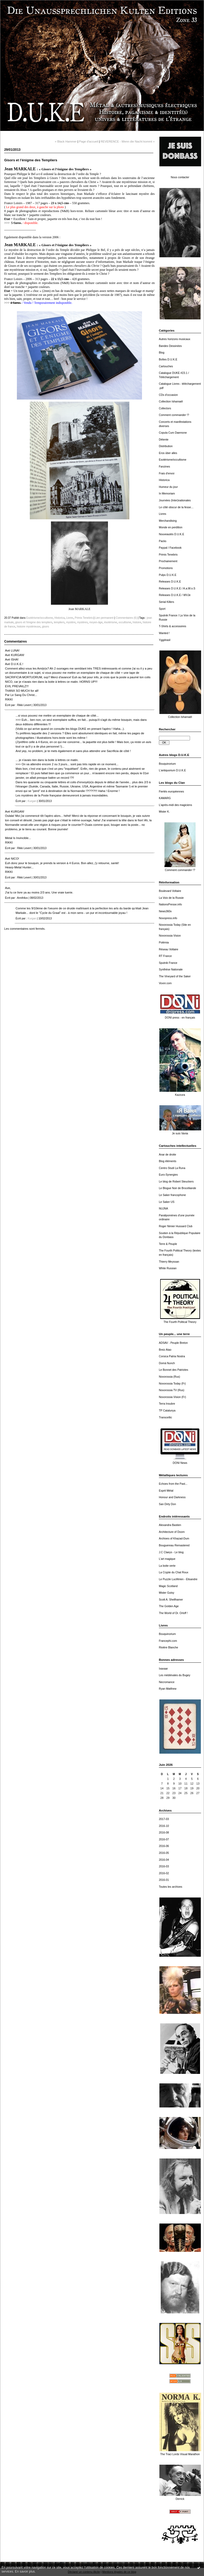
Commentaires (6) (126, 617)
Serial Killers (166, 602)
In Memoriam (167, 493)
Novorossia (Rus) (169, 1376)
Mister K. (164, 811)
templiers (59, 622)
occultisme (124, 622)
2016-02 (164, 1873)
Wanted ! (164, 633)
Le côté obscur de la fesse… (176, 507)
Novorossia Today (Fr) (172, 1383)
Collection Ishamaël (171, 401)
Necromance (166, 1682)
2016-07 (164, 1839)
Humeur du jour (168, 486)
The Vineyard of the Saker (175, 976)
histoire (137, 622)
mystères (82, 622)
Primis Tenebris (168, 554)
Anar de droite (167, 1154)
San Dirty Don (167, 1504)
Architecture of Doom (172, 1531)
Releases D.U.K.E (170, 581)
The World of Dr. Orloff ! (173, 1613)
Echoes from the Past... (173, 1483)
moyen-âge (95, 622)
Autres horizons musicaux (174, 339)
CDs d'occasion (168, 394)
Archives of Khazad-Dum (174, 1538)
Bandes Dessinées (170, 346)
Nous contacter (180, 177)
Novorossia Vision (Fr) (172, 1397)
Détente (163, 439)
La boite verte (167, 1565)
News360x (165, 911)
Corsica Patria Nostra (172, 1356)
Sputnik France (168, 962)
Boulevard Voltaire (170, 891)
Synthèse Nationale (171, 969)
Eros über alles (168, 453)
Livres (162, 513)
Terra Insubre (167, 1403)
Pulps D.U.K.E (167, 575)
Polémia (164, 942)
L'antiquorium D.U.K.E (172, 770)
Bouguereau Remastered (174, 1545)
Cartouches (166, 366)
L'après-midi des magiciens (175, 805)
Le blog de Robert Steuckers (176, 1181)
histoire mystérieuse (29, 626)
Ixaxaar (163, 1668)
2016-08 (164, 1832)
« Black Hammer (66, 141)
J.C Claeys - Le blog (171, 1552)
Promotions (166, 568)
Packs (162, 541)
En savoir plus (25, 2571)
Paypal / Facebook (170, 547)
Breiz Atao (165, 1349)
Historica (164, 480)
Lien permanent (104, 617)
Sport (162, 608)
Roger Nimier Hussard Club (175, 1226)
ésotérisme (110, 622)
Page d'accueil (88, 141)
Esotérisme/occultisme (172, 459)
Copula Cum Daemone (173, 432)
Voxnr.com (165, 983)
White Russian (168, 1268)
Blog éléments (167, 1161)
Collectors (165, 408)
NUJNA (163, 1208)
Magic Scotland (168, 1586)
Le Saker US (166, 1201)
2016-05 (164, 1852)
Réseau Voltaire (168, 949)
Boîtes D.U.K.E (168, 359)
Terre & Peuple (168, 1244)
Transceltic (165, 1417)
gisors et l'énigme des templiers (33, 622)
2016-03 (164, 1866)
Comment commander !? (174, 415)
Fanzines (164, 466)
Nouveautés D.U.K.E (171, 534)
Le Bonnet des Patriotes (173, 1369)
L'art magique (167, 1558)
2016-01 (164, 1879)
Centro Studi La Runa (172, 1168)
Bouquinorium (167, 763)
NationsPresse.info (170, 904)
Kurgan (32, 801)
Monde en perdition (170, 527)
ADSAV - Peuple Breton (173, 1342)
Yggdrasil (164, 640)
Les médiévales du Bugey (174, 1675)
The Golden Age (169, 1606)
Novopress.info (168, 918)
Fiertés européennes (171, 791)
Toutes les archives (170, 1886)
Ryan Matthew (167, 1688)
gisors (45, 626)
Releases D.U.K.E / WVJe (175, 595)
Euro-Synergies (168, 1174)
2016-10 (164, 1826)
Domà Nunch (167, 1363)
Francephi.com (168, 1640)
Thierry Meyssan (169, 1261)
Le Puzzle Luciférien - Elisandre (178, 1579)
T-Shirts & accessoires (172, 626)
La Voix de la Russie (171, 897)
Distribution (166, 446)
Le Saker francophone (172, 1195)
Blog (161, 352)
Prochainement (168, 561)
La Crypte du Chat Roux (173, 1572)
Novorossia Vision (170, 935)
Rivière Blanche (168, 1647)
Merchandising (168, 520)
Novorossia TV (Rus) (171, 1390)
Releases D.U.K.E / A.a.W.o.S (177, 588)
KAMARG (165, 798)
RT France (165, 956)
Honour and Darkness (172, 1497)
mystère (70, 622)
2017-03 (164, 1819)
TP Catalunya (167, 1410)
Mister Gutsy (166, 1592)
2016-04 (164, 1859)
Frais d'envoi (166, 473)
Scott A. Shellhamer (171, 1599)
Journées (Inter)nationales (175, 500)
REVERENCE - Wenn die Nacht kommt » (128, 141)
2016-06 (164, 1846)
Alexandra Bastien (170, 1525)
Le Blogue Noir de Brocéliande (177, 1188)
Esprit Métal (166, 1490)
